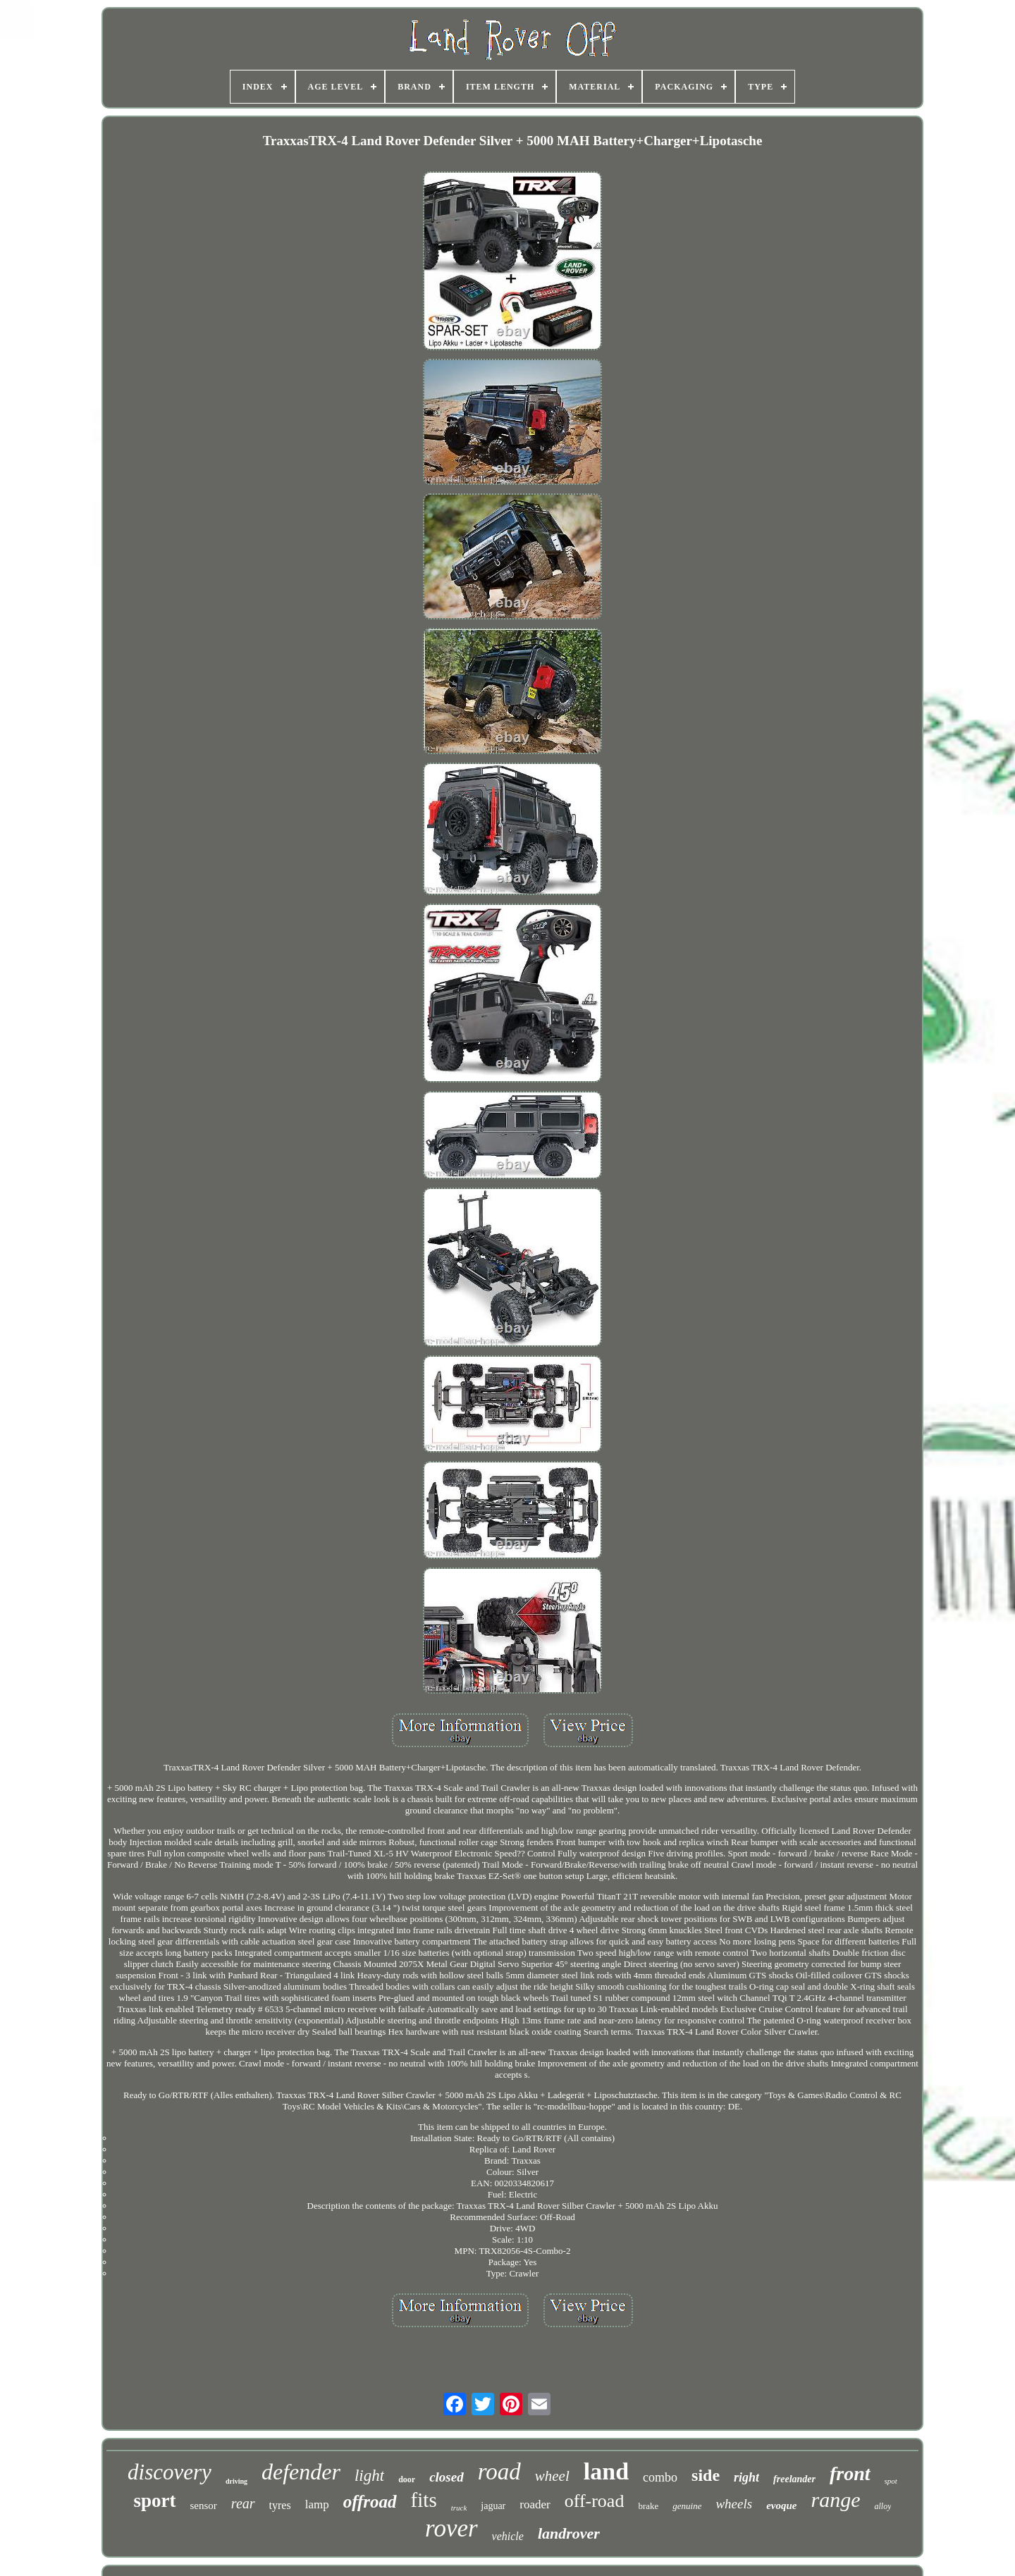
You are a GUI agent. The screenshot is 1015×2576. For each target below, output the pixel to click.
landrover (569, 2533)
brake (648, 2506)
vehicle (508, 2536)
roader (534, 2504)
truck (459, 2507)
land (606, 2471)
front (850, 2473)
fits (424, 2500)
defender (301, 2471)
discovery (169, 2472)
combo (660, 2477)
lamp (317, 2504)
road (499, 2471)
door (406, 2479)
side (705, 2475)
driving (236, 2481)
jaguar (493, 2506)
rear (243, 2503)
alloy (882, 2506)
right (746, 2477)
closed (446, 2477)
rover (451, 2528)
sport (155, 2500)
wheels (733, 2503)
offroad (370, 2501)
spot (891, 2481)
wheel (552, 2475)
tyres (280, 2505)
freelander (794, 2479)
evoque (781, 2505)
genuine (686, 2506)
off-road (595, 2501)
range (835, 2499)
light (369, 2475)
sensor (203, 2505)
